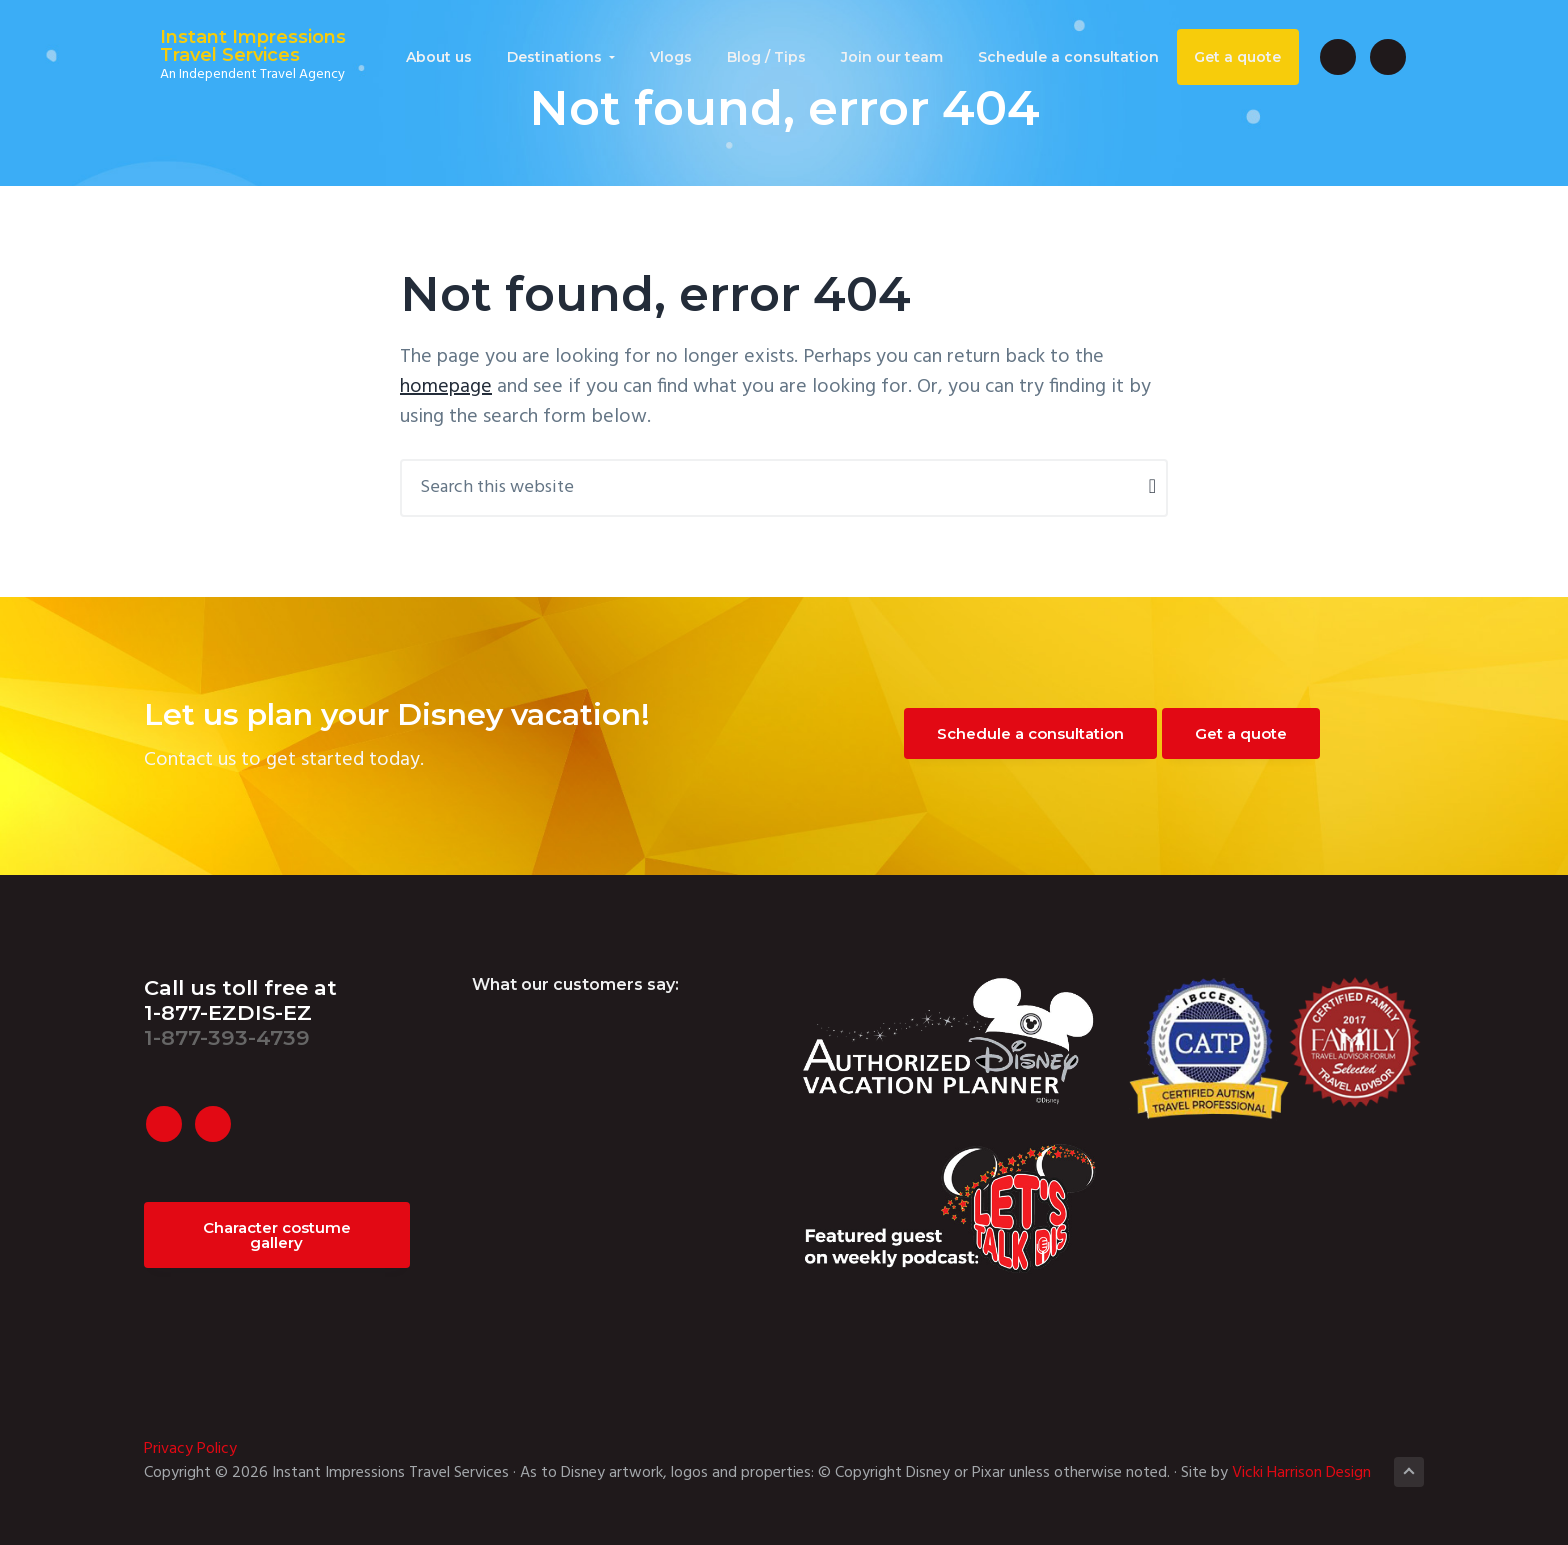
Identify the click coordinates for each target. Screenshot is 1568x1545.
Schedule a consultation (1030, 733)
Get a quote (1241, 733)
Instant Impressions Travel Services (237, 48)
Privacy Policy (190, 1449)
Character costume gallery (277, 1235)
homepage (446, 387)
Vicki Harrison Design (1301, 1473)
